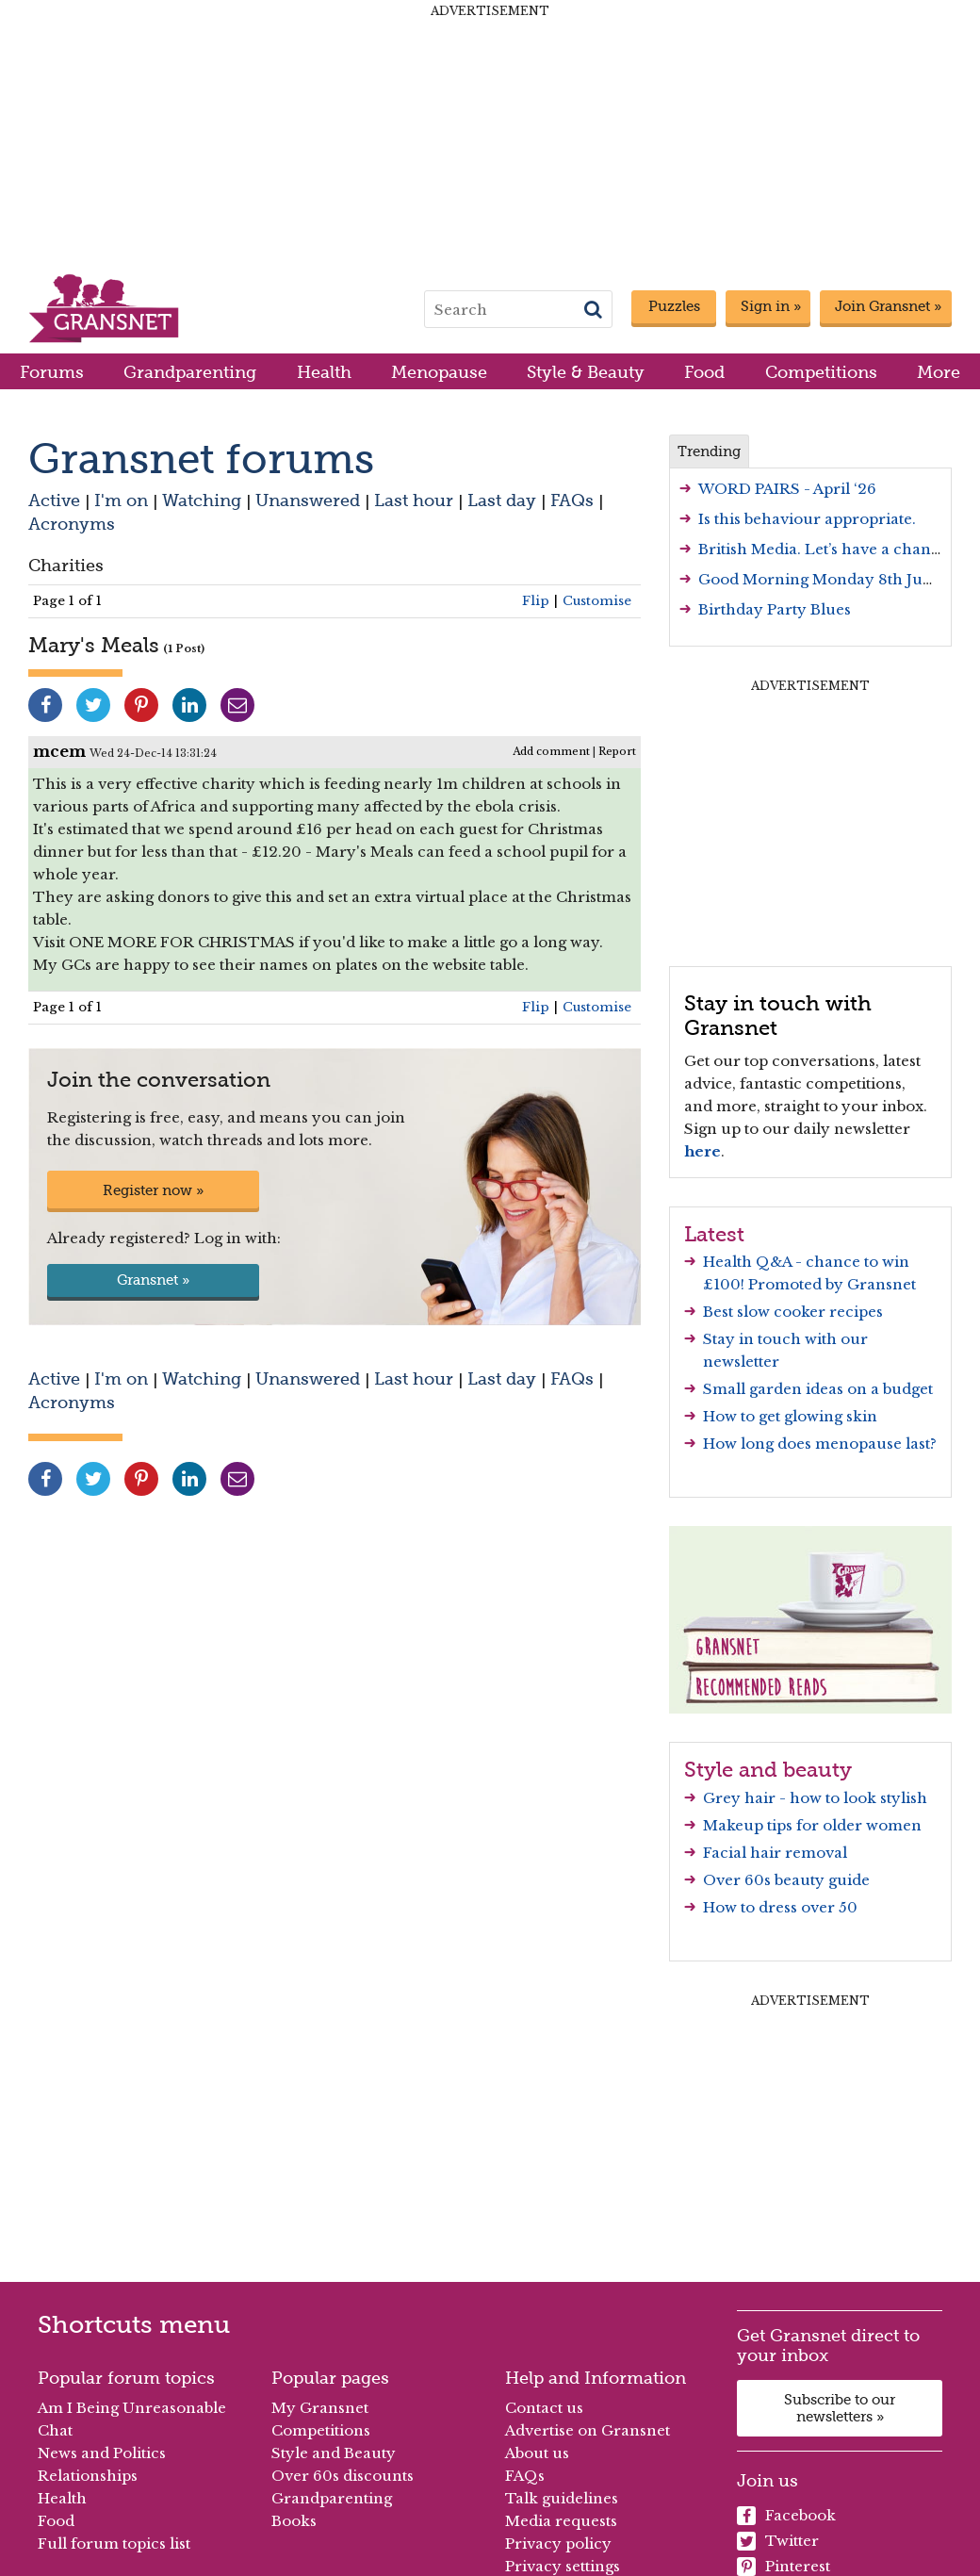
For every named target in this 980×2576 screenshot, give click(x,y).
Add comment (551, 751)
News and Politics (102, 2453)
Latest (714, 1234)
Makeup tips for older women (812, 1825)
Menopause (439, 372)
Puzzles (674, 306)
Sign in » (771, 306)
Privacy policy (558, 2543)
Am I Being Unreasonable (132, 2408)
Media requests (561, 2521)
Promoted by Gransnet (832, 1284)
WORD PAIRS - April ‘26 (787, 489)
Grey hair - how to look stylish (815, 1798)
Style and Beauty (333, 2453)
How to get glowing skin (790, 1416)
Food (704, 372)
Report (617, 751)
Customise (597, 601)
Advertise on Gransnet (587, 2430)
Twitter (778, 2541)
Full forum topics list (114, 2543)
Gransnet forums (201, 459)
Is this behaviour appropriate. (807, 519)
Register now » (153, 1190)
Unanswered (307, 500)
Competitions (821, 372)
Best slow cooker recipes (793, 1312)
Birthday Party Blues (774, 609)
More (938, 372)
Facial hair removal (775, 1853)
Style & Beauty (586, 372)
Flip (535, 601)
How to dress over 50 (780, 1907)
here (702, 1151)
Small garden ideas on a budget (818, 1389)
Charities (66, 565)
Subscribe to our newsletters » (839, 2408)
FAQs (572, 500)
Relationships (88, 2476)
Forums (52, 372)
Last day (501, 500)
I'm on (121, 500)
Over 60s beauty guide (786, 1880)
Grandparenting (189, 372)
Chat (55, 2430)
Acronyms (71, 523)
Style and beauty (768, 1769)
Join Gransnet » (888, 306)
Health (324, 372)
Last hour (413, 500)
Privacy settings (562, 2566)
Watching (201, 500)
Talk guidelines (561, 2498)
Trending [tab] (709, 451)
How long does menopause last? (820, 1443)
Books (294, 2521)
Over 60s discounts (342, 2476)
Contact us (544, 2408)
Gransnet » (153, 1280)
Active (54, 500)
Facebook (786, 2515)
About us (537, 2453)
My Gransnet (319, 2408)
